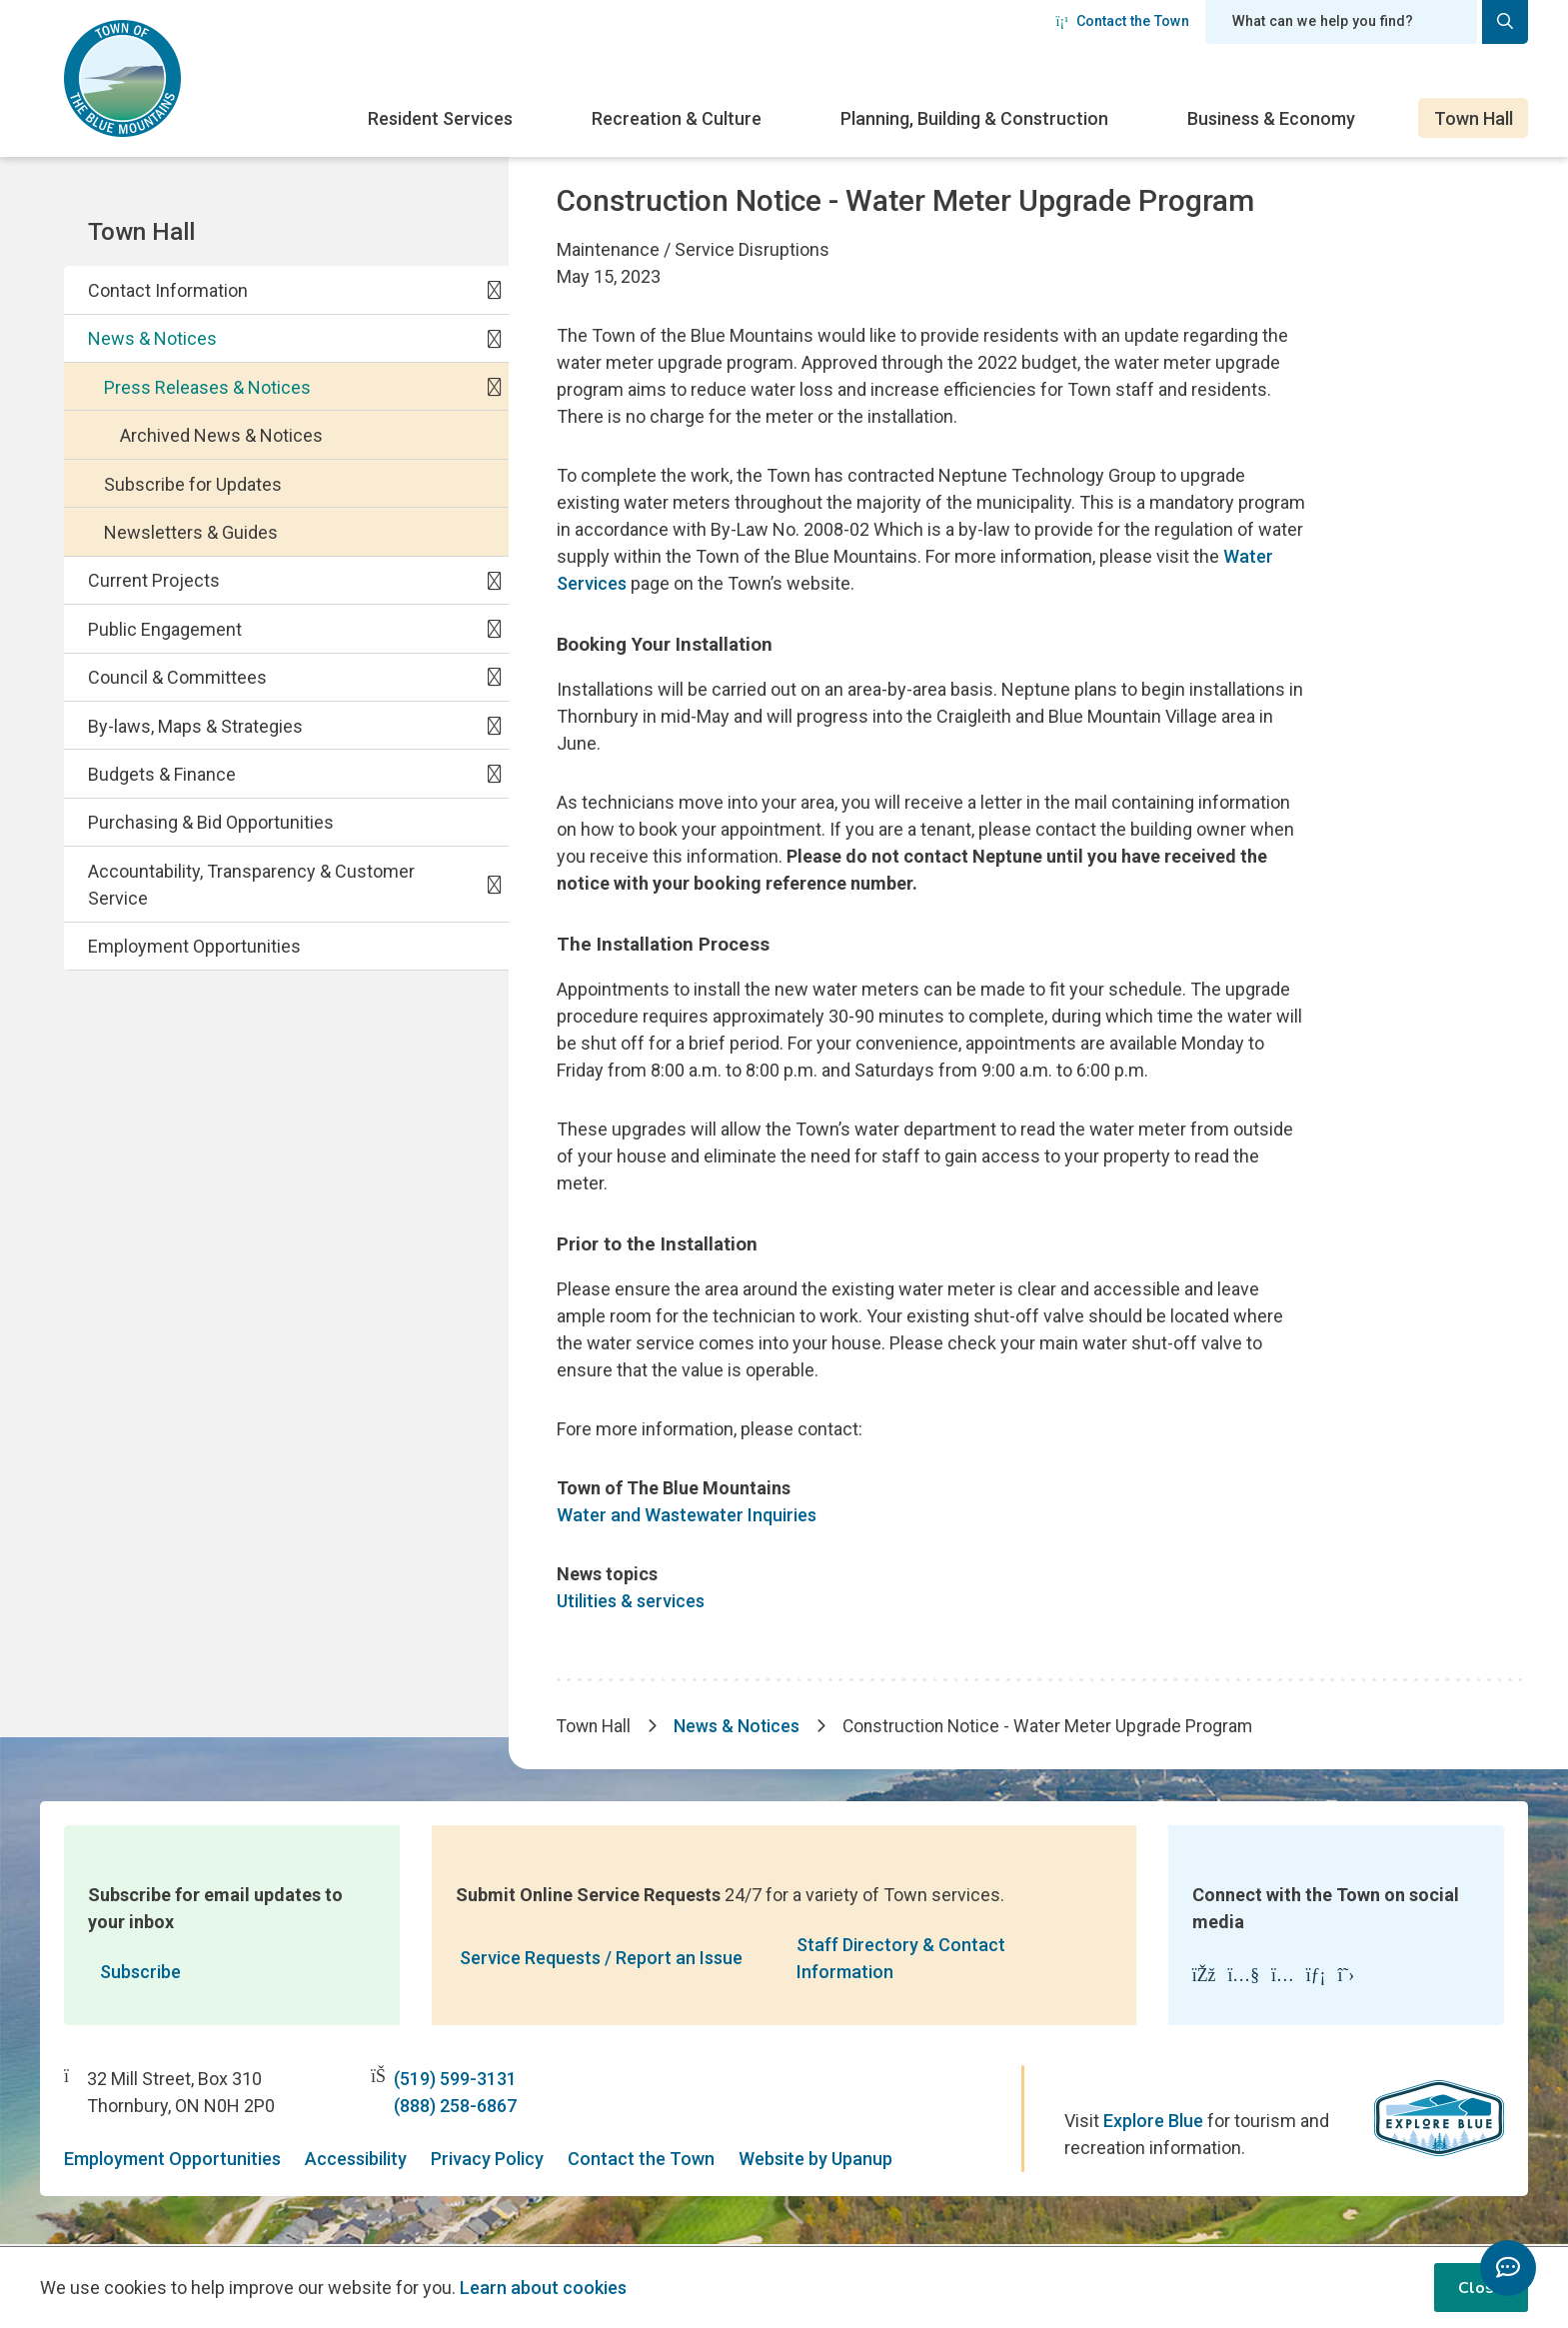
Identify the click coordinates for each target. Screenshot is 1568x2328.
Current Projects (154, 580)
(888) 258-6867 (455, 2106)
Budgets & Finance (162, 774)
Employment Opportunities (194, 946)
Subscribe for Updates (193, 484)
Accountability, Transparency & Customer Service (251, 885)
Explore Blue (1153, 2122)
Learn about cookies (543, 2287)
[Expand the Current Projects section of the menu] (495, 580)
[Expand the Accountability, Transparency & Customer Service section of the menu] (495, 884)
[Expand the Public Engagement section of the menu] (495, 629)
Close (1481, 2288)
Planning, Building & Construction (974, 118)
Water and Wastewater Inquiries (686, 1514)
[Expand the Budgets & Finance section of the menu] (495, 774)
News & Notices (152, 338)
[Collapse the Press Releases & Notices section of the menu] (495, 387)
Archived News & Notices (221, 435)
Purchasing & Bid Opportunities (211, 822)
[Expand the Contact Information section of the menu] (495, 290)
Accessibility (356, 2160)
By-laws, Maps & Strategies (195, 726)
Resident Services (440, 118)
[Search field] (1341, 22)
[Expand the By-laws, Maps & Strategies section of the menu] (495, 725)
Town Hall (1473, 118)
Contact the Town (1122, 21)
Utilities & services (631, 1600)
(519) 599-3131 (455, 2079)
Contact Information (168, 290)
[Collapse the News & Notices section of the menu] (495, 338)
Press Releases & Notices (207, 387)
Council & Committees (177, 677)
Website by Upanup (815, 2160)
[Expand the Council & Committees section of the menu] (495, 677)
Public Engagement (165, 629)
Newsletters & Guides (191, 532)
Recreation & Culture (677, 118)
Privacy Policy (487, 2160)
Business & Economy (1271, 118)
